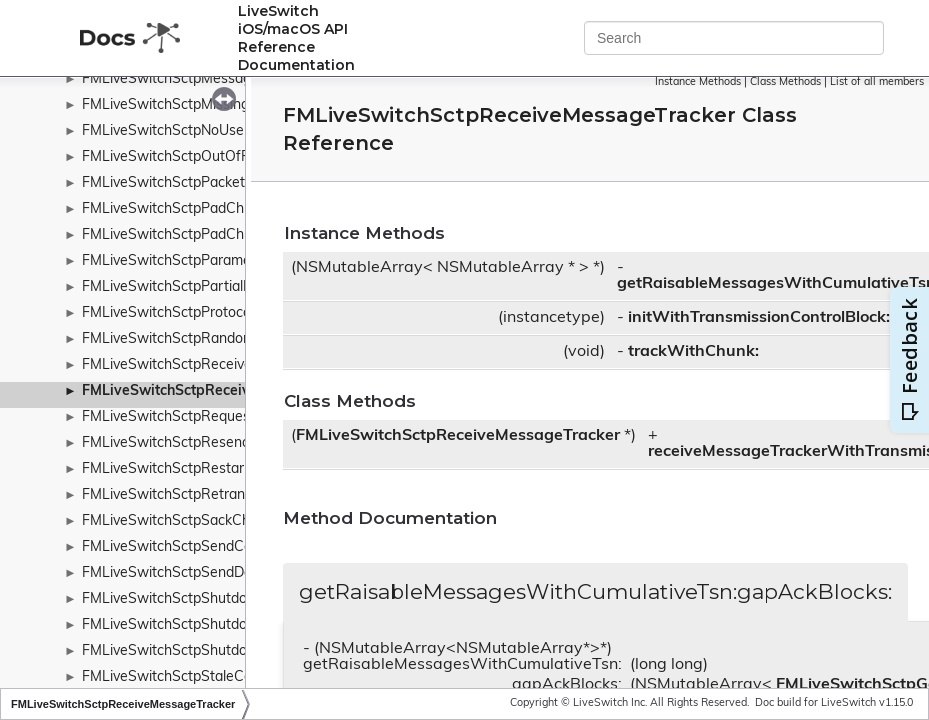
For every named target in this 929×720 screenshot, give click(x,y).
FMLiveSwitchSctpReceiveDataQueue (204, 365)
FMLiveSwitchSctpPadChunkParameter (208, 235)
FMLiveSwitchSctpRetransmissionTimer (209, 495)
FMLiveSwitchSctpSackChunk (177, 521)
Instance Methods (698, 82)
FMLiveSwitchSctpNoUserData (181, 131)
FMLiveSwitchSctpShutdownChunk (195, 625)
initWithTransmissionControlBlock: (759, 318)
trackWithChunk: (693, 352)
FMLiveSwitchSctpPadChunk (174, 209)
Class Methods (785, 82)
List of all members (877, 82)
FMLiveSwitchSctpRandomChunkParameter (223, 339)
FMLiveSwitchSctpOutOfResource (192, 157)
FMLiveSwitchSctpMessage (170, 79)
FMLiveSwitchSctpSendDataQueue (195, 573)
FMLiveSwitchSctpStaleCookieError (195, 677)
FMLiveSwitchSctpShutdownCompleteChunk (226, 651)
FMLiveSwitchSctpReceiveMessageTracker (225, 391)
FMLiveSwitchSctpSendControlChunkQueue (223, 547)
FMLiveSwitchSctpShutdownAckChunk (207, 599)
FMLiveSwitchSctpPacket (163, 183)
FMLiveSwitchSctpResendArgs (181, 443)
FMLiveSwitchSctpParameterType (190, 261)
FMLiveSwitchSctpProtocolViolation (196, 313)
